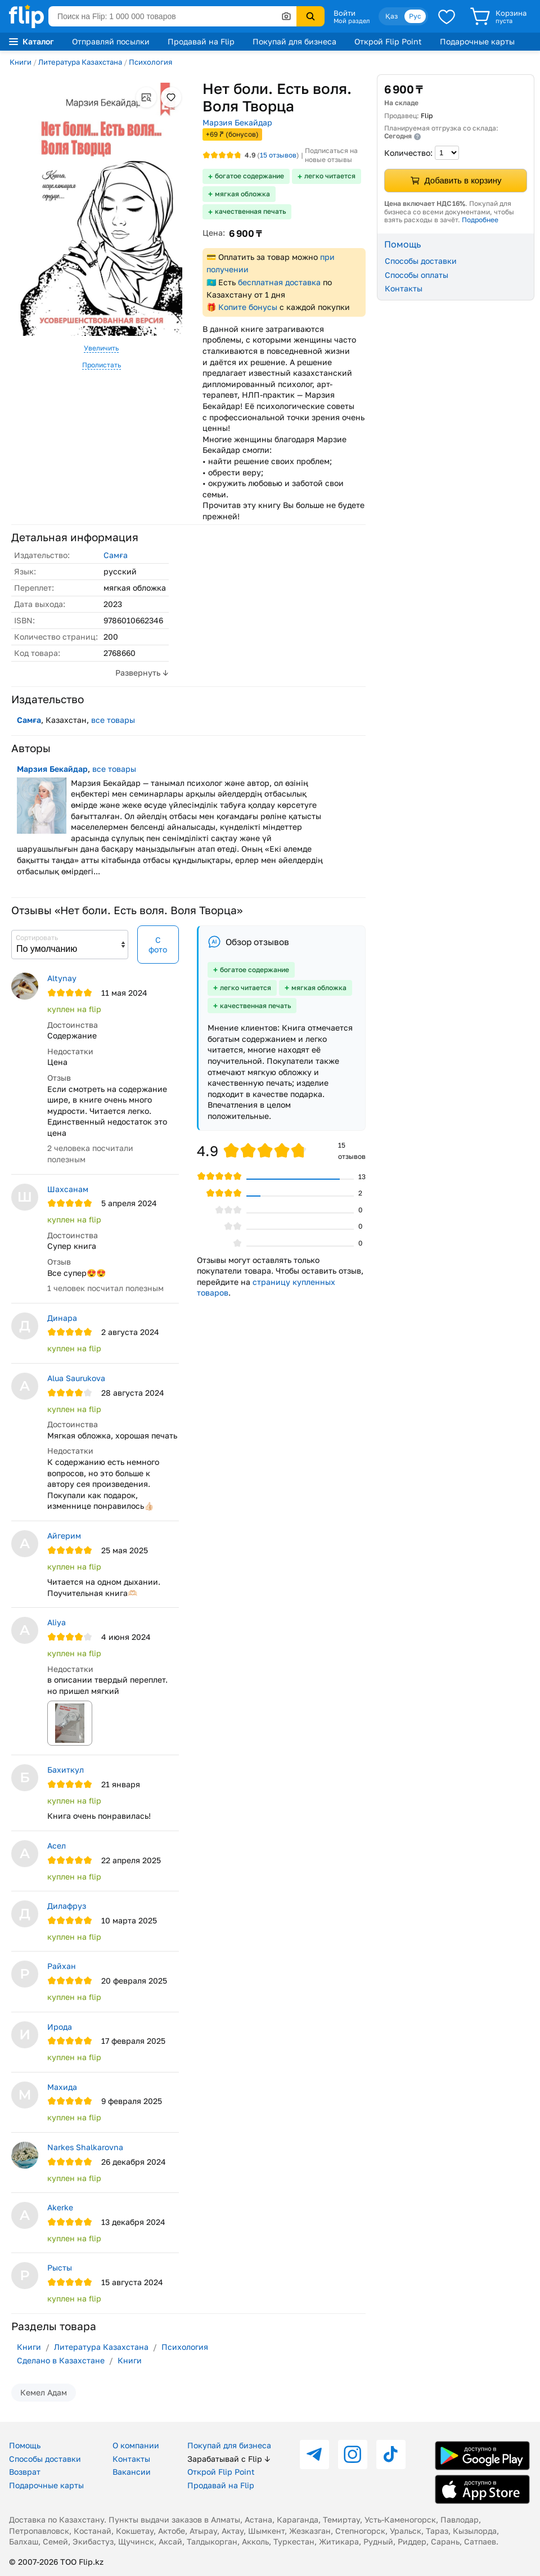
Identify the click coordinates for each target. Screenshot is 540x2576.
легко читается (330, 176)
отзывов (278, 155)
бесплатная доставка (279, 282)
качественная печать (250, 211)
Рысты (59, 2267)
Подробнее (480, 219)
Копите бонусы (247, 307)
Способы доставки (421, 261)
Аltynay (61, 978)
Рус (415, 16)
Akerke (60, 2207)
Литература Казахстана (80, 61)
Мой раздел (352, 20)
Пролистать (101, 365)
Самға (116, 555)
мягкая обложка (242, 194)
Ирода (59, 2026)
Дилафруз (66, 1905)
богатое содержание (249, 176)
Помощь (24, 2445)
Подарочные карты (477, 41)
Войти (345, 13)
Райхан (61, 1966)
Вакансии (131, 2471)
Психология (150, 61)
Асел (56, 1845)
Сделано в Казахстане (61, 2360)
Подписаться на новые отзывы (331, 155)
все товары (113, 720)
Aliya (56, 1622)
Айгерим (64, 1535)
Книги (21, 61)
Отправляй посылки (111, 41)
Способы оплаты (416, 275)
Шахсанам (67, 1189)
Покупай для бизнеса (294, 41)
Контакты (403, 288)
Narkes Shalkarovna (85, 2147)
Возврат (24, 2471)
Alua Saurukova (76, 1378)
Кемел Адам (43, 2392)
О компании (135, 2445)
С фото (157, 944)
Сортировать (37, 937)
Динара (62, 1318)
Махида (62, 2087)
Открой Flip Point (388, 41)
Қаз (391, 16)
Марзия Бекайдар (237, 122)
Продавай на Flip (201, 41)
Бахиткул (65, 1769)
